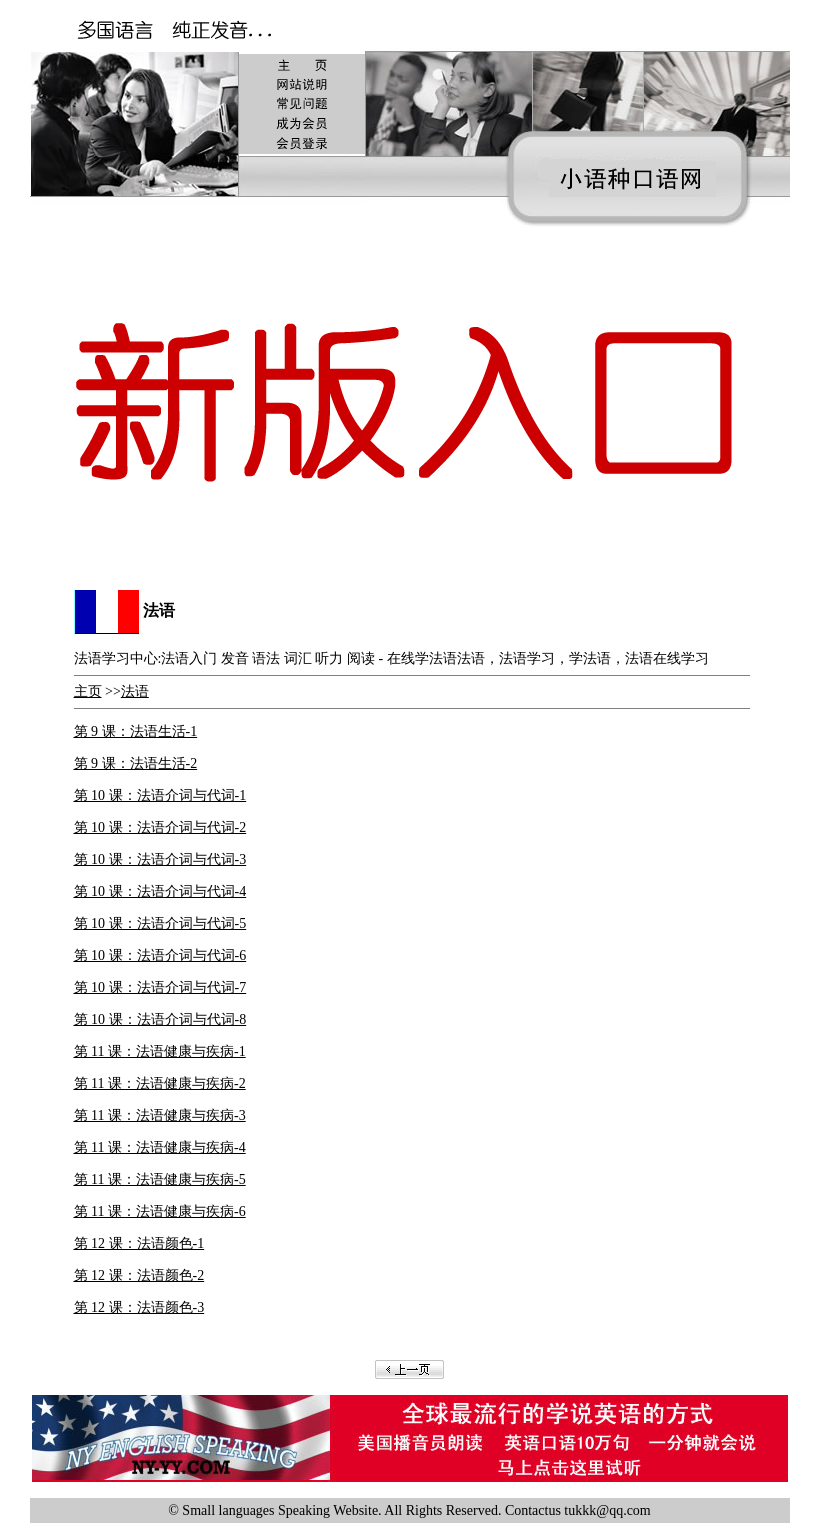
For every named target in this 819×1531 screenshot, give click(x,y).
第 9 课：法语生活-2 (136, 763)
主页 (88, 691)
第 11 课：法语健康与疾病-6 (160, 1211)
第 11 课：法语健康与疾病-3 (160, 1115)
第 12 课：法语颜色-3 (139, 1307)
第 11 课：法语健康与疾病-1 (160, 1051)
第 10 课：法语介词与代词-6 (160, 955)
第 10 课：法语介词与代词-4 (160, 891)
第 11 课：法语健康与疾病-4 (160, 1147)
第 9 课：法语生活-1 (136, 731)
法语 (135, 691)
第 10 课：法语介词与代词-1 (160, 795)
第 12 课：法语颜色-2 (139, 1275)
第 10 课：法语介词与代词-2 (160, 827)
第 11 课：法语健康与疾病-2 (160, 1083)
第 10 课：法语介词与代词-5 (160, 923)
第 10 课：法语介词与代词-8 (160, 1019)
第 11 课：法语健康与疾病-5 (160, 1179)
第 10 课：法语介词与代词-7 (160, 987)
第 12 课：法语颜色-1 (139, 1243)
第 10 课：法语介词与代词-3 (160, 859)
